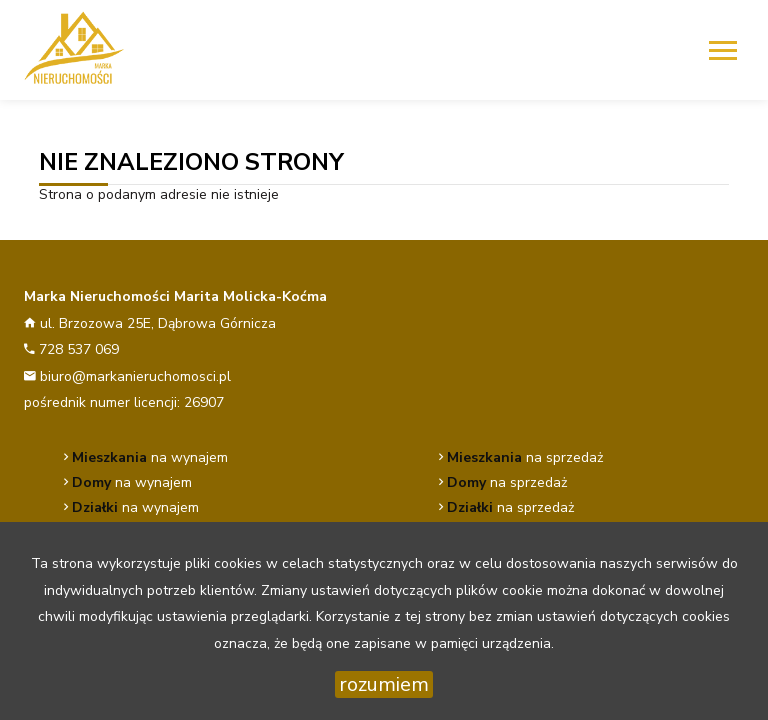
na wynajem (150, 457)
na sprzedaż (525, 457)
